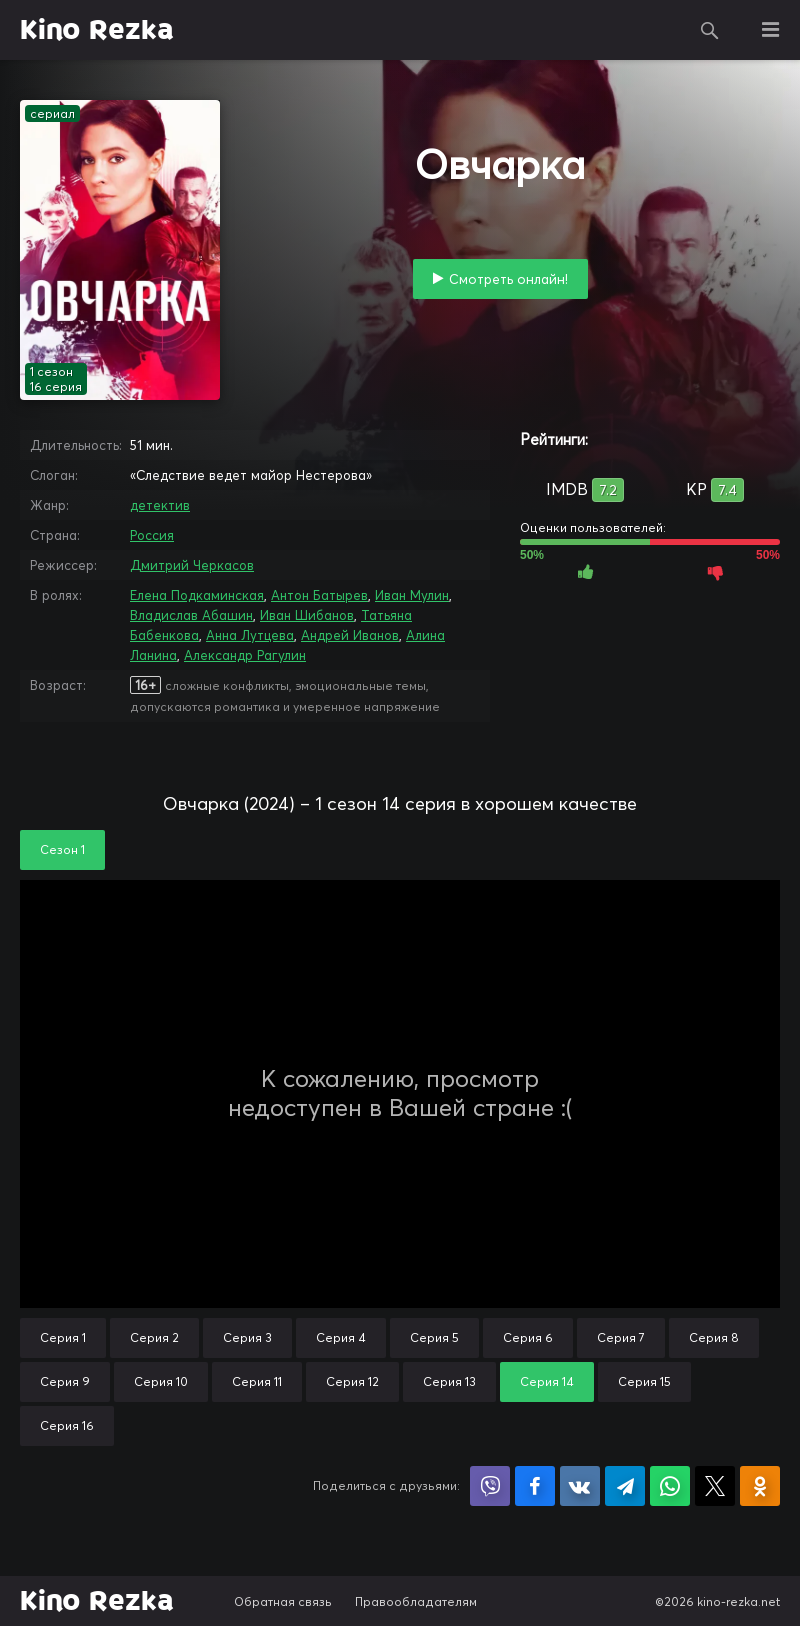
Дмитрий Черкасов (192, 565)
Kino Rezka (97, 30)
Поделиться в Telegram (625, 1486)
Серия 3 (247, 1337)
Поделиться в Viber (490, 1486)
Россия (152, 535)
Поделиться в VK (580, 1486)
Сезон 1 (62, 849)
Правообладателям (416, 1601)
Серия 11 (257, 1381)
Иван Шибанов (307, 615)
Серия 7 (621, 1337)
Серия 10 (161, 1381)
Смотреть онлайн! (508, 279)
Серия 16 (67, 1425)
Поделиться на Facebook (535, 1486)
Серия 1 (63, 1337)
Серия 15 (644, 1381)
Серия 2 (154, 1337)
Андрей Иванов (350, 635)
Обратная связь (283, 1601)
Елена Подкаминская (197, 595)
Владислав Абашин (191, 615)
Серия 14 (547, 1381)
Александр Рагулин (245, 655)
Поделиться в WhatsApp (670, 1486)
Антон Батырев (319, 595)
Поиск (710, 30)
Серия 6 (528, 1337)
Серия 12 (352, 1381)
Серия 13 (449, 1381)
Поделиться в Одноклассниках (760, 1486)
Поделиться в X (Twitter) (715, 1486)
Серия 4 (341, 1337)
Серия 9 (65, 1381)
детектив (160, 505)
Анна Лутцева (250, 635)
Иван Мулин (412, 595)
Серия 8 (714, 1337)
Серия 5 (434, 1337)
